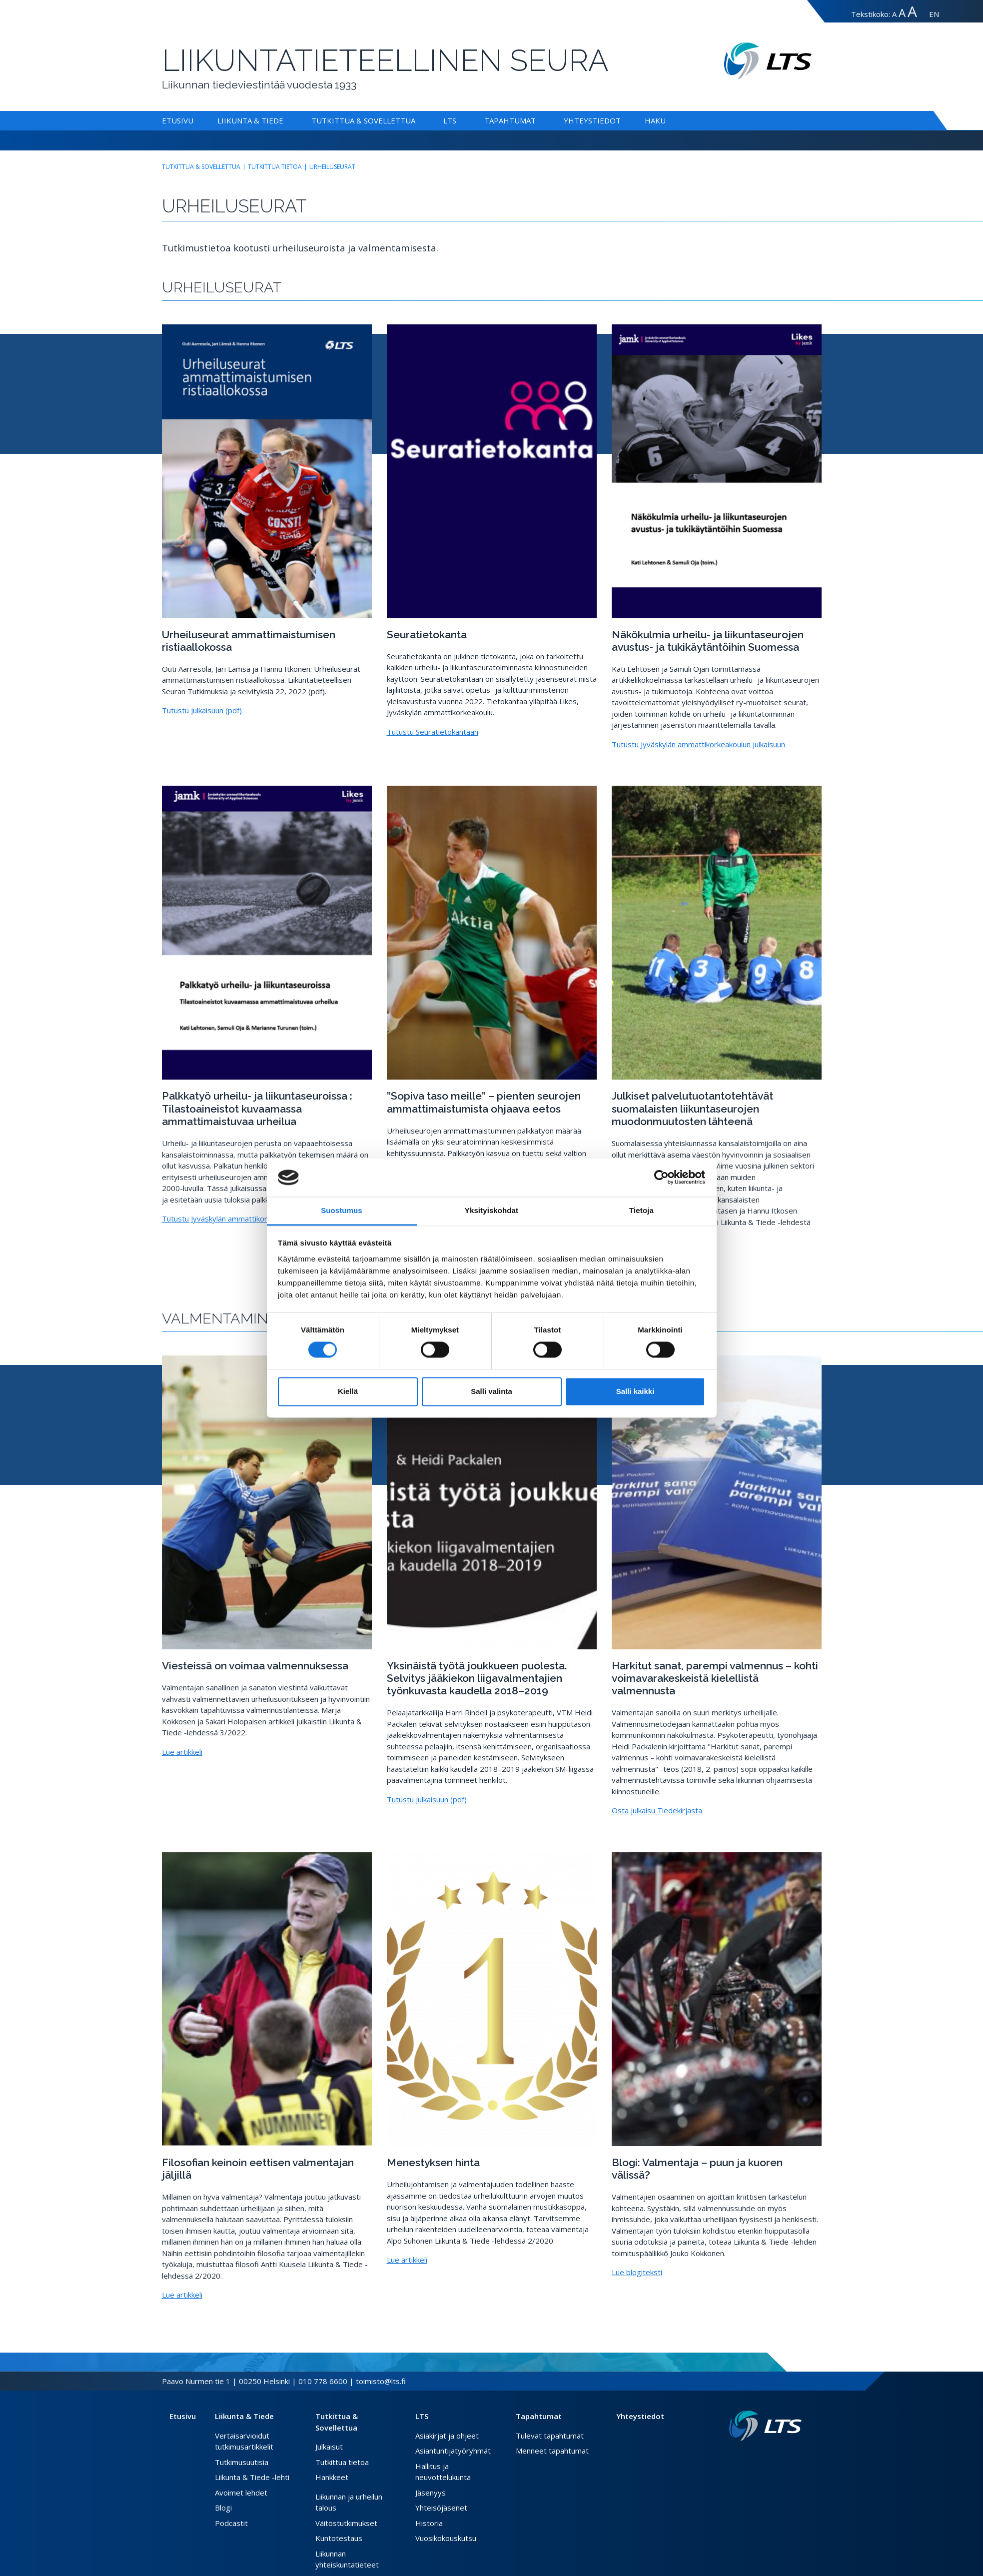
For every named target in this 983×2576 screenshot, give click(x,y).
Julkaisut (329, 2447)
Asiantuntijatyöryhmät (453, 2451)
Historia (429, 2523)
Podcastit (231, 2523)
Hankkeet (331, 2477)
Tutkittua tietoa (275, 166)
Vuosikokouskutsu (445, 2538)
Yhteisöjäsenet (441, 2508)
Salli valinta (491, 1391)
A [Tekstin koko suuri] (902, 12)
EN (934, 14)
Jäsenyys (430, 2493)
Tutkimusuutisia (241, 2462)
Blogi (223, 2508)
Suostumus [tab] (341, 1210)
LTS (449, 120)
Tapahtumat (510, 120)
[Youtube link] (798, 2457)
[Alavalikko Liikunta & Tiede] (285, 120)
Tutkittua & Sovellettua (363, 120)
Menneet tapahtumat (552, 2451)
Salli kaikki (635, 1391)
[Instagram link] (790, 2457)
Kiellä (348, 1391)
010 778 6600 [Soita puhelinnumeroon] (322, 2381)
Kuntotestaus (338, 2538)
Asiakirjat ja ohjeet (447, 2436)
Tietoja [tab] (641, 1210)
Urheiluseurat (332, 166)
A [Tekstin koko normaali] (894, 14)
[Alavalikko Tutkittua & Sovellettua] (417, 120)
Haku (655, 120)
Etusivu (177, 120)
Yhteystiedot (592, 120)
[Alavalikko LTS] (458, 120)
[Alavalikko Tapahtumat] (538, 120)
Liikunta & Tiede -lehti (252, 2477)
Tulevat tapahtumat (550, 2436)
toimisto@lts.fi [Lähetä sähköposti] (381, 2381)
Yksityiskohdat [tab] (491, 1210)
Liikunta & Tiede (250, 120)
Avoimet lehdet (241, 2493)
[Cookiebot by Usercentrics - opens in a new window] (661, 1177)
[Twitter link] (782, 2457)
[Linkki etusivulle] (765, 2426)
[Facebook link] (774, 2457)
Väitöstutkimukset (346, 2523)
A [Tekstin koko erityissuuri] (912, 11)
